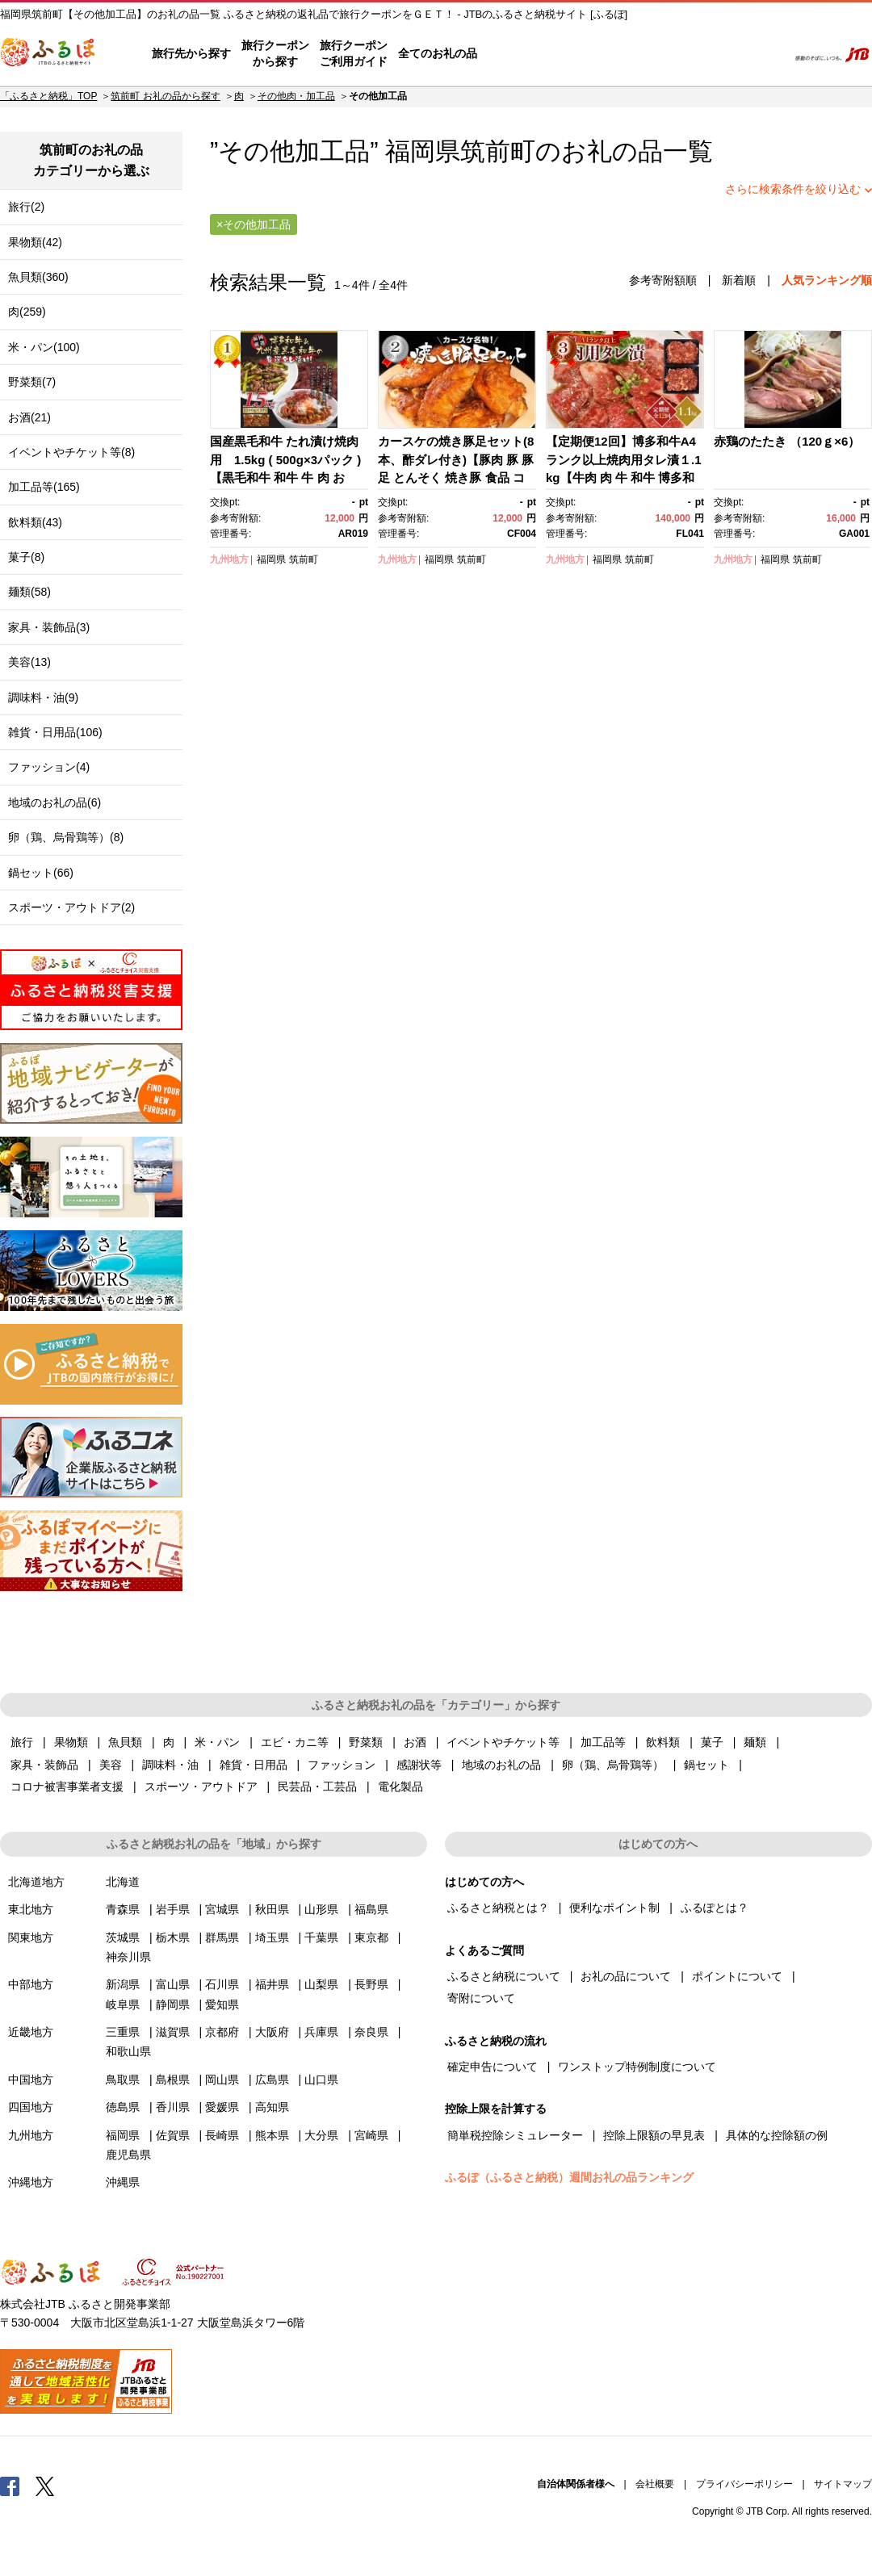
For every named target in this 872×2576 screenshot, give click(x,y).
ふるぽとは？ (714, 1907)
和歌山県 (128, 2051)
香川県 (173, 2107)
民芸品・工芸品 (317, 1786)
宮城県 (222, 1909)
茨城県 (123, 1937)
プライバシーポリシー (744, 2484)
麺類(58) (29, 591)
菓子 (712, 1742)
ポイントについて (737, 1976)
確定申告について (492, 2066)
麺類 (755, 1742)
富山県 (173, 1984)
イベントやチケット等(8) (71, 452)
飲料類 (663, 1742)
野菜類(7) (32, 381)
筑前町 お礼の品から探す (165, 96)
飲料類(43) (35, 522)
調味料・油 (170, 1764)
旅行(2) (26, 206)
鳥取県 (123, 2079)
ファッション (341, 1764)
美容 (110, 1764)
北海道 (123, 1881)
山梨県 (321, 1984)
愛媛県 (222, 2107)
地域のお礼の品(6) (54, 802)
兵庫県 (321, 2031)
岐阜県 (123, 2004)
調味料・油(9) (43, 697)
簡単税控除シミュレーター (515, 2135)
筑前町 (497, 151)
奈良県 (371, 2031)
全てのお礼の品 (437, 53)
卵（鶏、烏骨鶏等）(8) (66, 837)
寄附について (481, 1998)
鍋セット (706, 1764)
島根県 (173, 2079)
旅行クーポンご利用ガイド (354, 53)
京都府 (222, 2031)
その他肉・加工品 (296, 96)
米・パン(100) (44, 347)
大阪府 (272, 2031)
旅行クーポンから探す (275, 53)
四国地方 (30, 2107)
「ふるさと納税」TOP (48, 96)
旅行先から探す (191, 53)
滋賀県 (173, 2031)
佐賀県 (173, 2135)
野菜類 (366, 1742)
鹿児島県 (128, 2154)
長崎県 (222, 2135)
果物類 (71, 1742)
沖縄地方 (30, 2182)
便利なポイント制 (614, 1907)
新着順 (739, 280)
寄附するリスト (719, 54)
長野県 (371, 1984)
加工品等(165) (44, 486)
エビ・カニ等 (295, 1742)
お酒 (415, 1742)
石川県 (222, 1984)
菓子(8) (26, 557)
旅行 (21, 1742)
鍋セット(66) (40, 872)
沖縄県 (123, 2182)
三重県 (123, 2031)
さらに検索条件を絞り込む (793, 188)
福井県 (272, 1984)
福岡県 (271, 559)
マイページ (668, 54)
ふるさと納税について (503, 1976)
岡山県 (222, 2079)
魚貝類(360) (38, 276)
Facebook (9, 2485)
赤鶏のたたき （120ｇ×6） (787, 441)
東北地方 (30, 1909)
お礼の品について (626, 1976)
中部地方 (30, 1984)
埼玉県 (272, 1937)
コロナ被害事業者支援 (67, 1786)
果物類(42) (35, 242)
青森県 (123, 1909)
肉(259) (27, 311)
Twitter (45, 2485)
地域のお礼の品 (501, 1764)
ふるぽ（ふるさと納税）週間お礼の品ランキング (569, 2177)
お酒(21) (29, 417)
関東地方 (30, 1937)
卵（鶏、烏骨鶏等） (613, 1764)
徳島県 (123, 2107)
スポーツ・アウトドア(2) (71, 907)
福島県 (371, 1909)
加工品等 (603, 1742)
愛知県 (222, 2004)
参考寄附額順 (663, 280)
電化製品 (400, 1786)
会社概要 (654, 2484)
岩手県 (173, 1909)
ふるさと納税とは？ (498, 1907)
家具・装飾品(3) (49, 627)
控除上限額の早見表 (654, 2135)
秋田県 (272, 1909)
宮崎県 (371, 2135)
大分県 (321, 2135)
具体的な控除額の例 (777, 2135)
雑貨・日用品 (253, 1764)
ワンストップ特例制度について (637, 2066)
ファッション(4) (49, 766)
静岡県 (173, 2004)
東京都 (371, 1937)
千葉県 (321, 1937)
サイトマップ (843, 2484)
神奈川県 (128, 1956)
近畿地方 (30, 2031)
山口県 (321, 2079)
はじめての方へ (522, 54)
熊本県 (272, 2135)
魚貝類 (125, 1742)
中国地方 (30, 2079)
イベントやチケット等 (503, 1742)
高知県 (272, 2107)
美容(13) (29, 662)
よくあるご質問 (606, 54)
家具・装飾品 (44, 1764)
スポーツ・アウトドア (201, 1786)
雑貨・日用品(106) (55, 732)
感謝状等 (419, 1764)
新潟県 (123, 1984)
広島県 (272, 2079)
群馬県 (222, 1937)
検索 (764, 54)
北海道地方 (36, 1881)
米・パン (217, 1742)
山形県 (321, 1909)
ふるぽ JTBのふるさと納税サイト (48, 54)
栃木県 (173, 1937)
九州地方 (229, 559)
